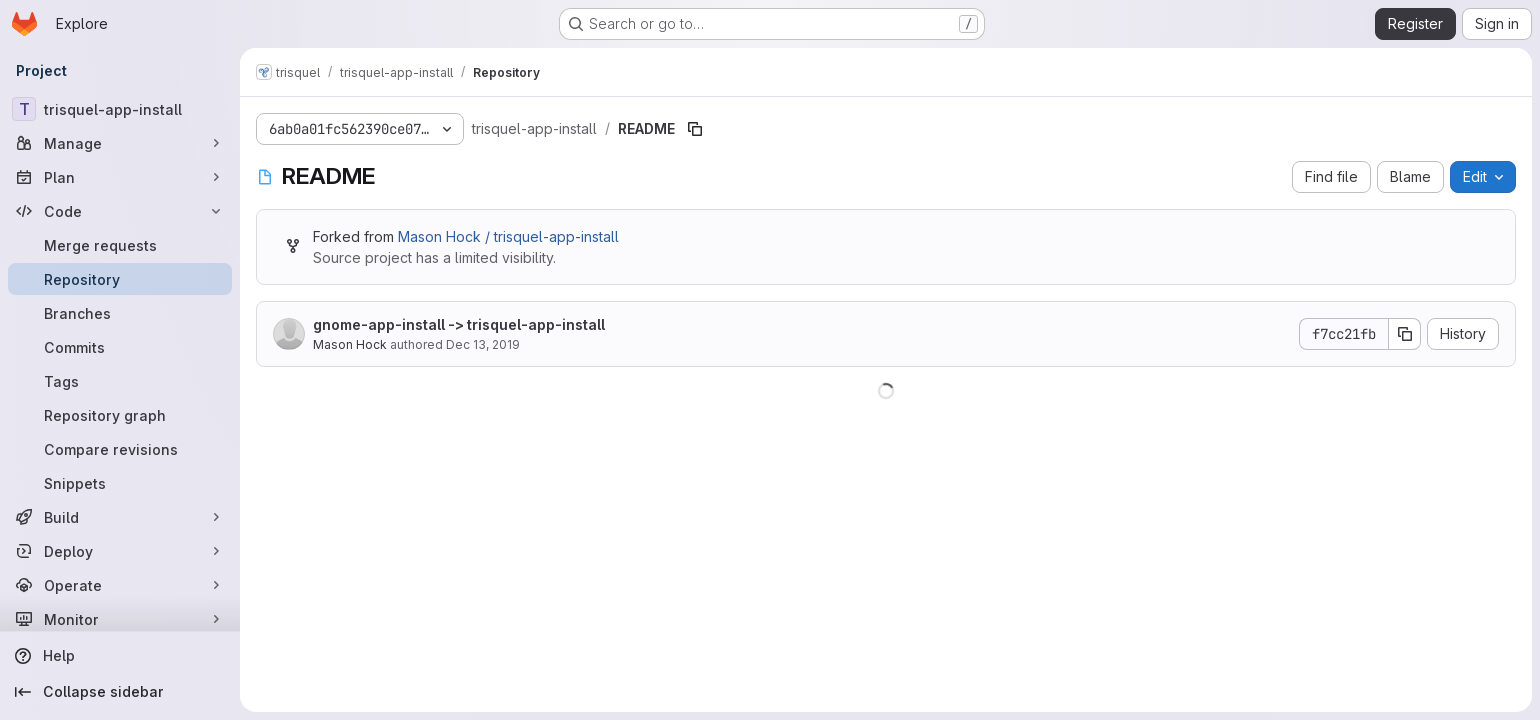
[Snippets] (120, 483)
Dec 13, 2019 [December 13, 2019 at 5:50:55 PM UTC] (483, 344)
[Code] (120, 211)
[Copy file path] (695, 129)
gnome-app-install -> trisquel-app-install (459, 324)
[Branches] (120, 313)
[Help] (120, 656)
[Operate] (120, 585)
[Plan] (120, 177)
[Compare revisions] (120, 449)
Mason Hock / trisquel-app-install (508, 236)
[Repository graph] (120, 415)
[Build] (120, 517)
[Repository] (120, 279)
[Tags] (120, 381)
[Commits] (120, 347)
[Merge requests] (120, 245)
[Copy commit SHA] (1405, 334)
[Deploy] (120, 551)
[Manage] (120, 143)
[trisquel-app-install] (120, 109)
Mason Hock (350, 344)
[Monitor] (120, 619)
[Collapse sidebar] (120, 692)
